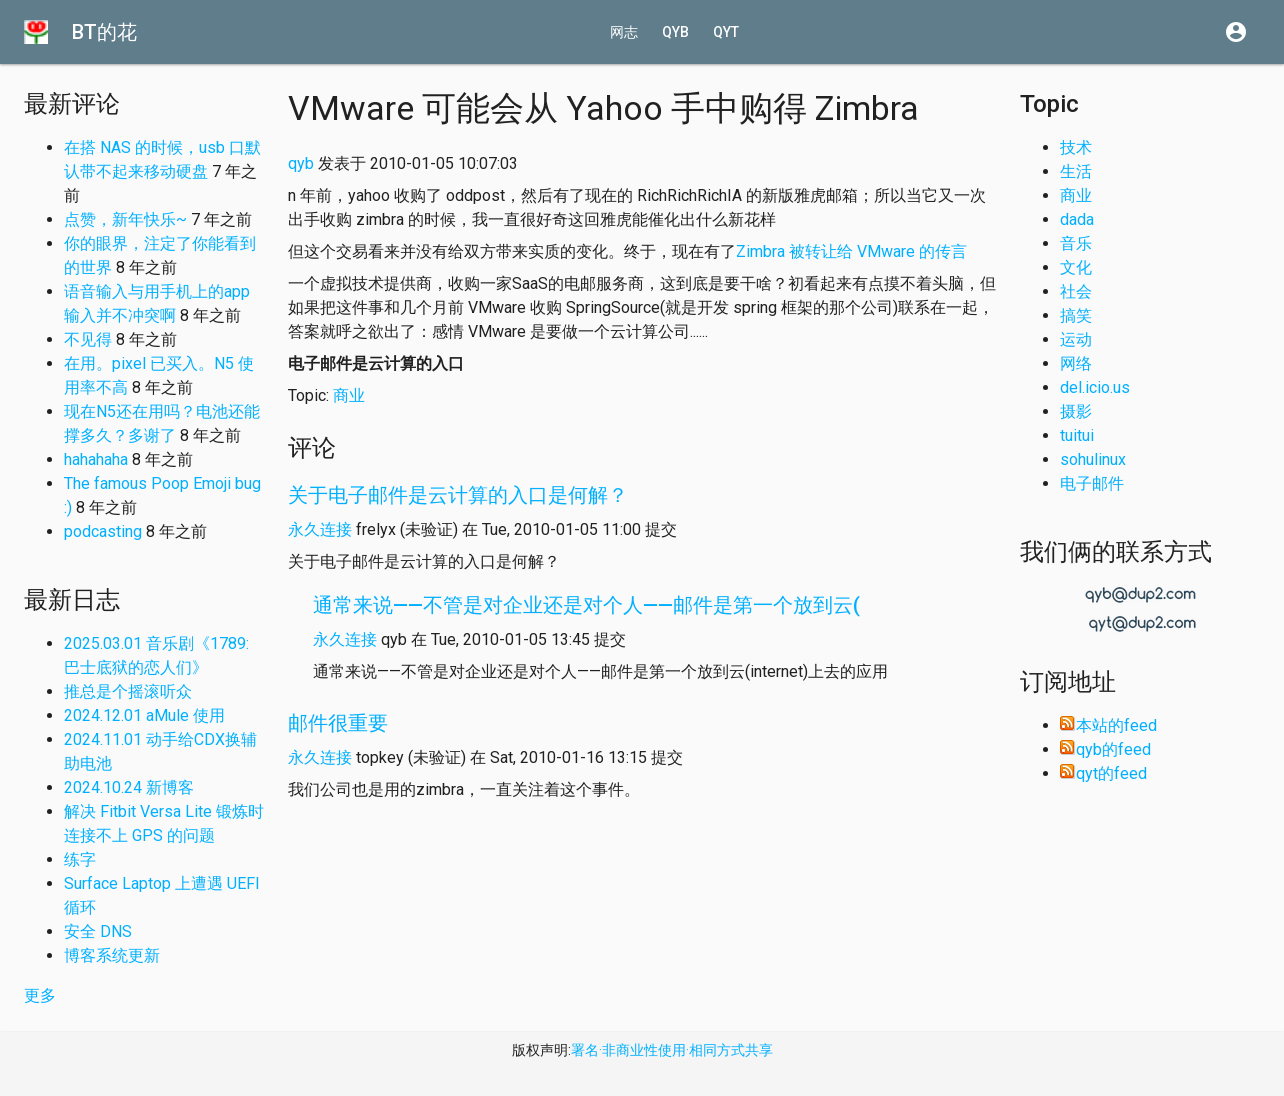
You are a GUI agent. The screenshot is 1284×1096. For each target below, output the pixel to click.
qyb (675, 32)
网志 (624, 32)
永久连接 (320, 529)
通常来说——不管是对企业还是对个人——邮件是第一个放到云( (586, 605)
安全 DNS (98, 931)
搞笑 (1076, 315)
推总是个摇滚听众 (128, 691)
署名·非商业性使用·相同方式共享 (672, 1050)
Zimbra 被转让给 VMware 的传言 (851, 251)
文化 (1076, 267)
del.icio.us (1095, 387)
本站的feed (1108, 725)
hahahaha (96, 459)
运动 (1076, 339)
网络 (1076, 363)
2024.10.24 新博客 (129, 787)
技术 (1076, 147)
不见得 (88, 339)
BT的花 (104, 32)
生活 (1076, 171)
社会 (1076, 291)
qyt (726, 32)
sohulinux (1093, 459)
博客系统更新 (112, 955)
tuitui (1077, 435)
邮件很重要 (338, 723)
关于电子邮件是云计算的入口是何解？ (458, 495)
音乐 (1076, 243)
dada (1077, 219)
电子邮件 (1092, 483)
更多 (40, 995)
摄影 (1076, 411)
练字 (80, 859)
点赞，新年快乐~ (125, 219)
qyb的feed (1105, 749)
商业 (349, 395)
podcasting (103, 531)
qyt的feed (1103, 773)
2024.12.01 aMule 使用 (144, 715)
